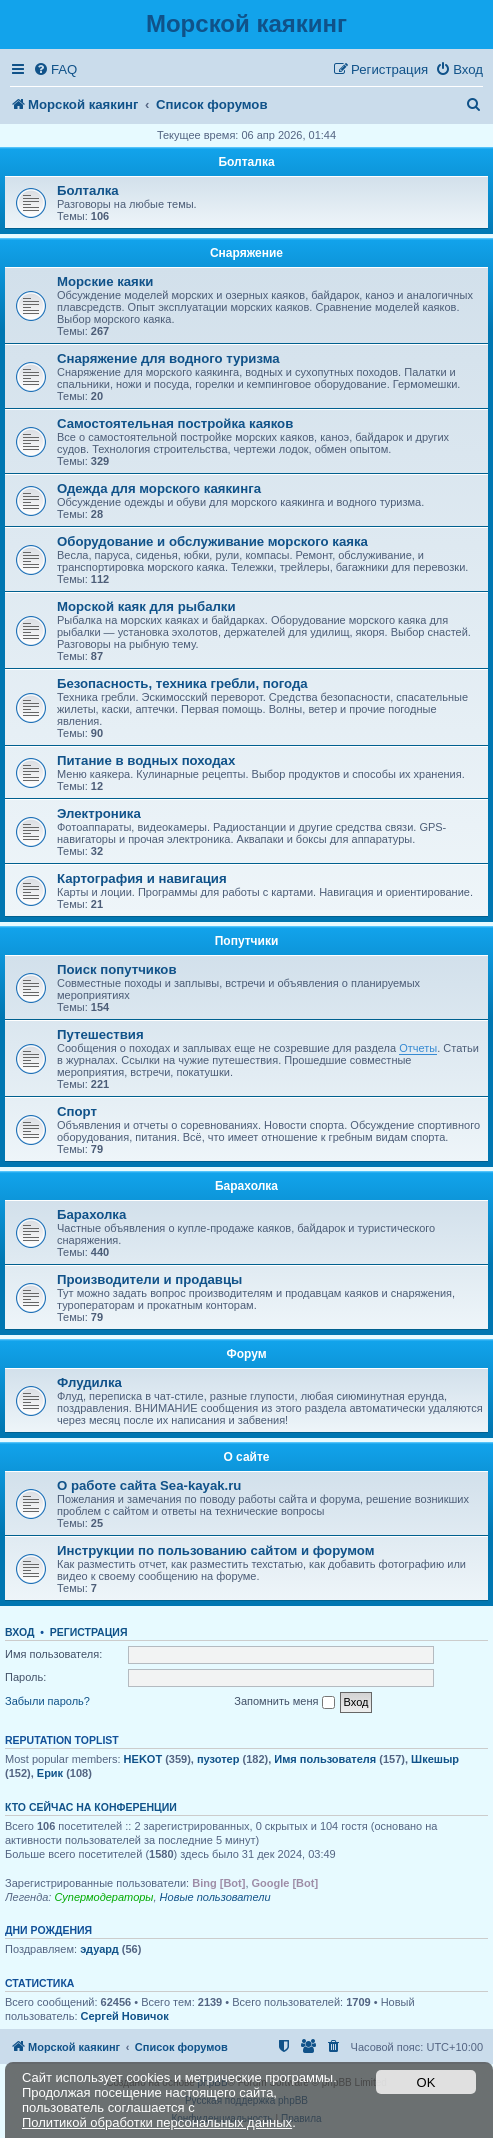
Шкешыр (435, 1759)
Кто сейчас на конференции (91, 1807)
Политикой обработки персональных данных (157, 2122)
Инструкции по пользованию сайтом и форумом (215, 1550)
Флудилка (89, 1382)
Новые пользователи (215, 1897)
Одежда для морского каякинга (159, 488)
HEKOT (143, 1759)
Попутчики (247, 941)
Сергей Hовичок (125, 2016)
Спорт (77, 1111)
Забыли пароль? (47, 1701)
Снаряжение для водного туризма (168, 358)
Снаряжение (246, 253)
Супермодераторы (103, 1897)
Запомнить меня (284, 1702)
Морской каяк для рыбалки (146, 606)
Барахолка (246, 1186)
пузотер (218, 1759)
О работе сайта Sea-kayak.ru (149, 1485)
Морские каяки (105, 281)
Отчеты (418, 1048)
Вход (19, 1632)
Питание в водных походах (146, 760)
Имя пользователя (325, 1759)
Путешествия (100, 1034)
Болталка (246, 162)
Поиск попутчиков (117, 969)
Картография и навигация (142, 878)
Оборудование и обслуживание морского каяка (212, 541)
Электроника (99, 813)
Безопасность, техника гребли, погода (182, 683)
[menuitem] (55, 69)
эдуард (99, 1949)
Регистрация (89, 1632)
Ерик (50, 1773)
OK (426, 2082)
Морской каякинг (246, 23)
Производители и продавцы (149, 1279)
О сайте (246, 1457)
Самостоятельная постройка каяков (175, 423)
